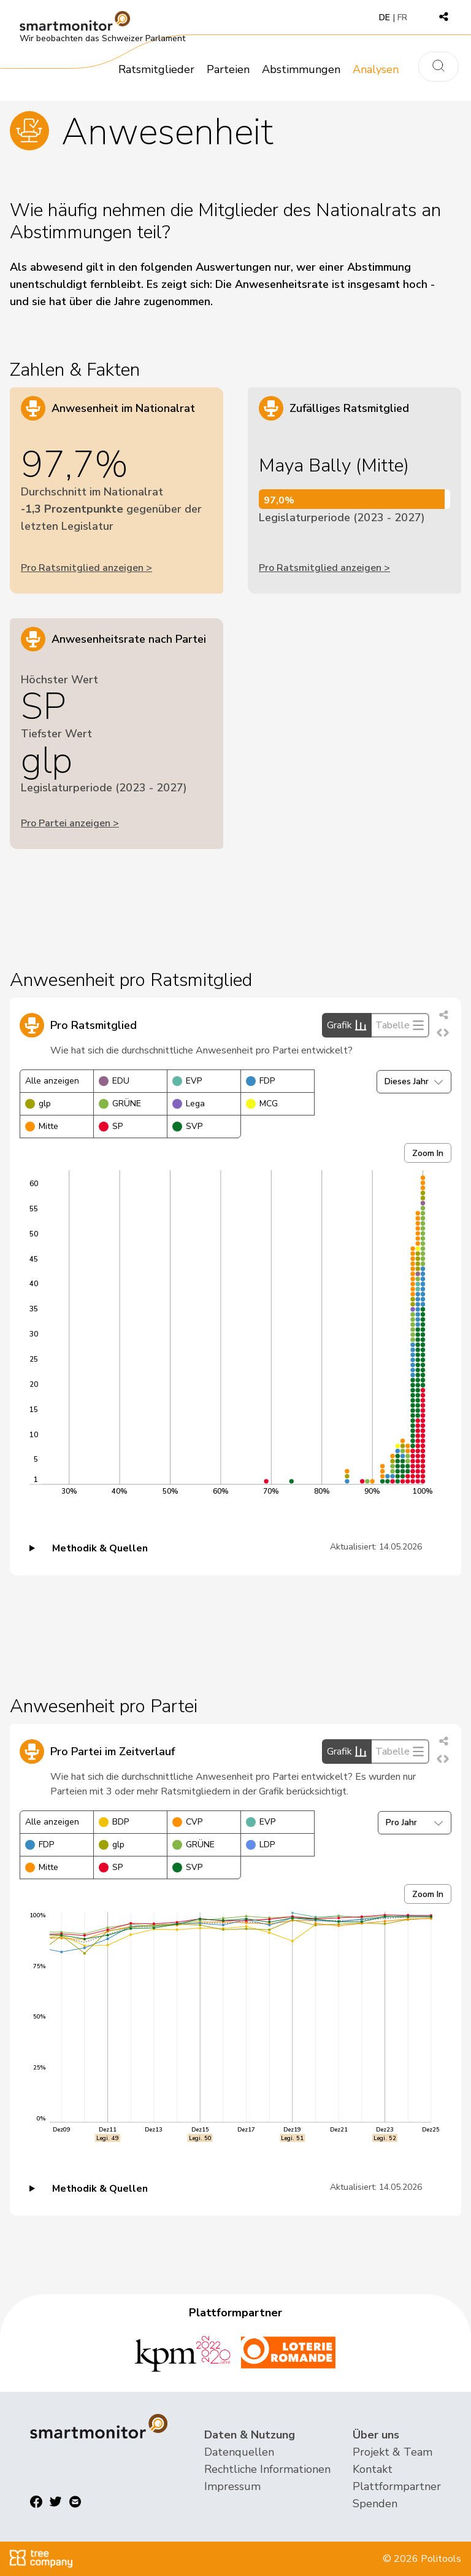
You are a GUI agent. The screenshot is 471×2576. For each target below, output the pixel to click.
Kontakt (372, 2469)
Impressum (232, 2486)
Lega (188, 1103)
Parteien (228, 69)
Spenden (375, 2503)
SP (111, 1126)
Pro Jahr (414, 1822)
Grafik (347, 1025)
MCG (262, 1103)
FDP (260, 1081)
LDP (260, 1844)
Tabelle (399, 1025)
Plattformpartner (397, 2486)
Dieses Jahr (414, 1081)
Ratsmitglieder (156, 69)
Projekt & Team (392, 2452)
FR (402, 17)
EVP (187, 1081)
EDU (114, 1081)
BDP (114, 1822)
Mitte (41, 1126)
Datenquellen (239, 2452)
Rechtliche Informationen (267, 2469)
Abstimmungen (301, 69)
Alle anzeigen (52, 1081)
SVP (187, 1126)
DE (384, 17)
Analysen (376, 69)
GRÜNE (120, 1103)
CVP (187, 1822)
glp (38, 1103)
